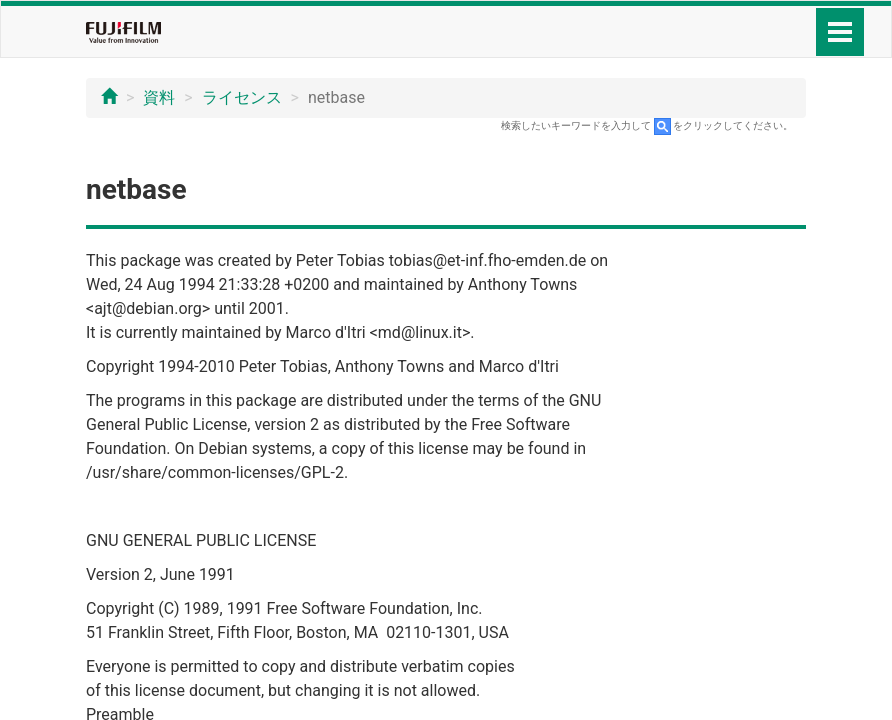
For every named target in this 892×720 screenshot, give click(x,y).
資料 (159, 97)
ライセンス (242, 97)
